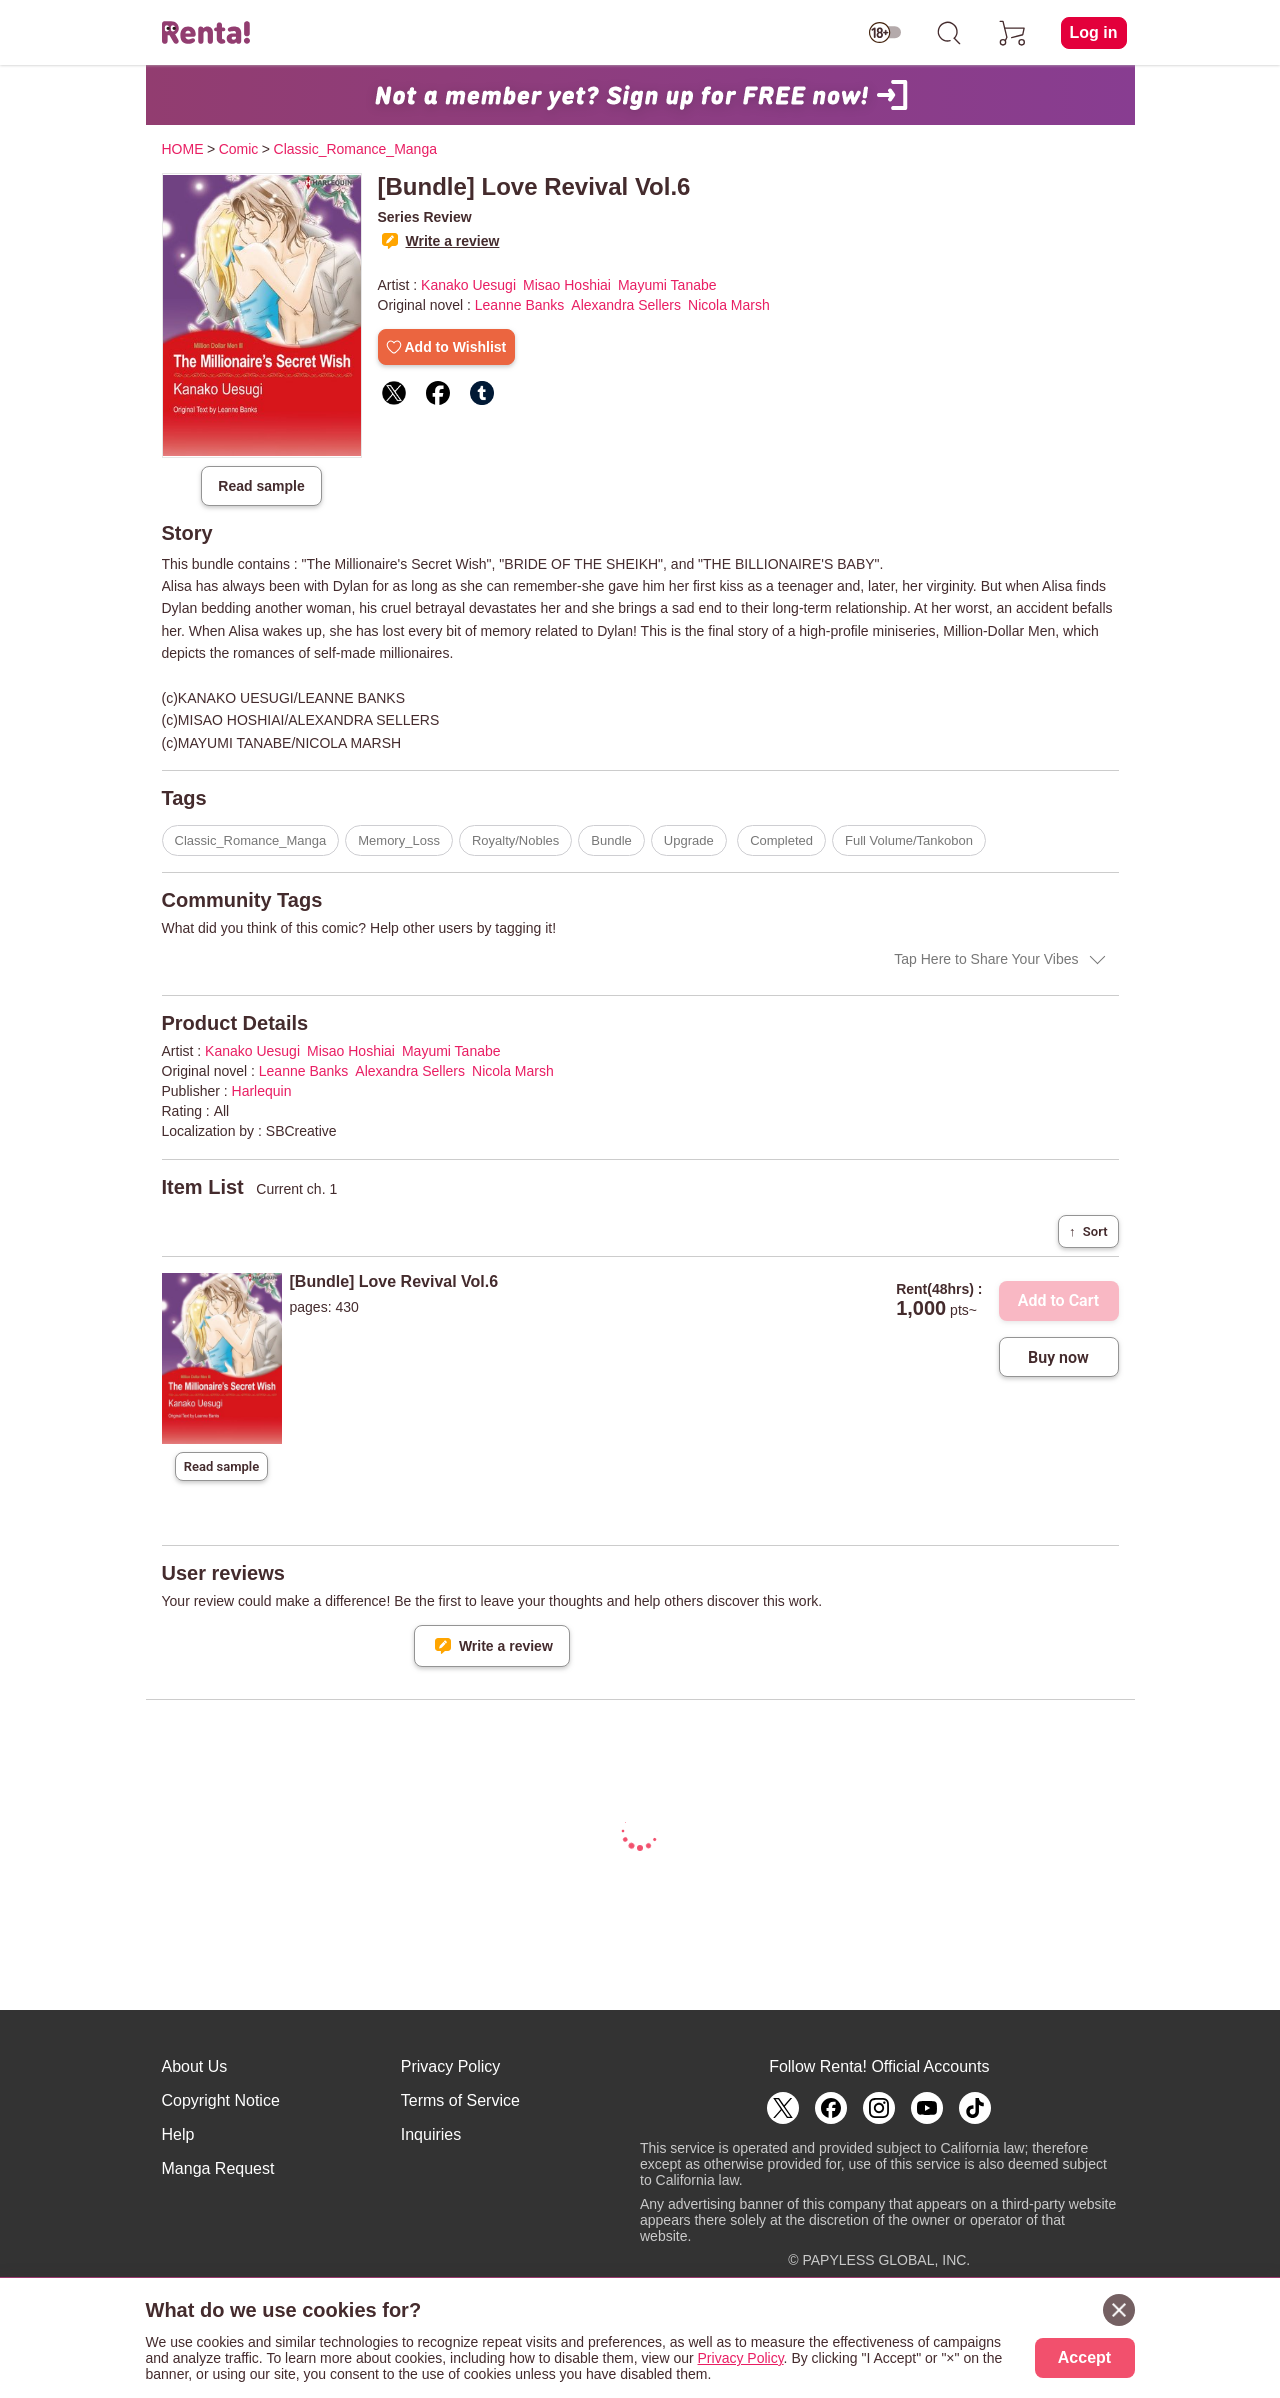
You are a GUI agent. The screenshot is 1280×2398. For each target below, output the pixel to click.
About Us (195, 2066)
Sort (1088, 1231)
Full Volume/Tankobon (909, 840)
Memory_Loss (399, 840)
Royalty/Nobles (515, 840)
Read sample (261, 486)
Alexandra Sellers (626, 305)
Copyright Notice (221, 2100)
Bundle (611, 840)
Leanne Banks (520, 305)
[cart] (1013, 33)
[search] (949, 33)
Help (178, 2134)
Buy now (1058, 1357)
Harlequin (262, 1091)
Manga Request (218, 2168)
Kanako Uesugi (468, 285)
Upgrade (689, 840)
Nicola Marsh (729, 305)
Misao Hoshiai (567, 285)
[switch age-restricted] (885, 33)
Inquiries (431, 2134)
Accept (1084, 2357)
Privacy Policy (451, 2066)
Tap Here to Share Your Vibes (986, 959)
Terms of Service (460, 2100)
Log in (1094, 32)
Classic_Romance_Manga (251, 840)
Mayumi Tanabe (667, 285)
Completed (781, 840)
